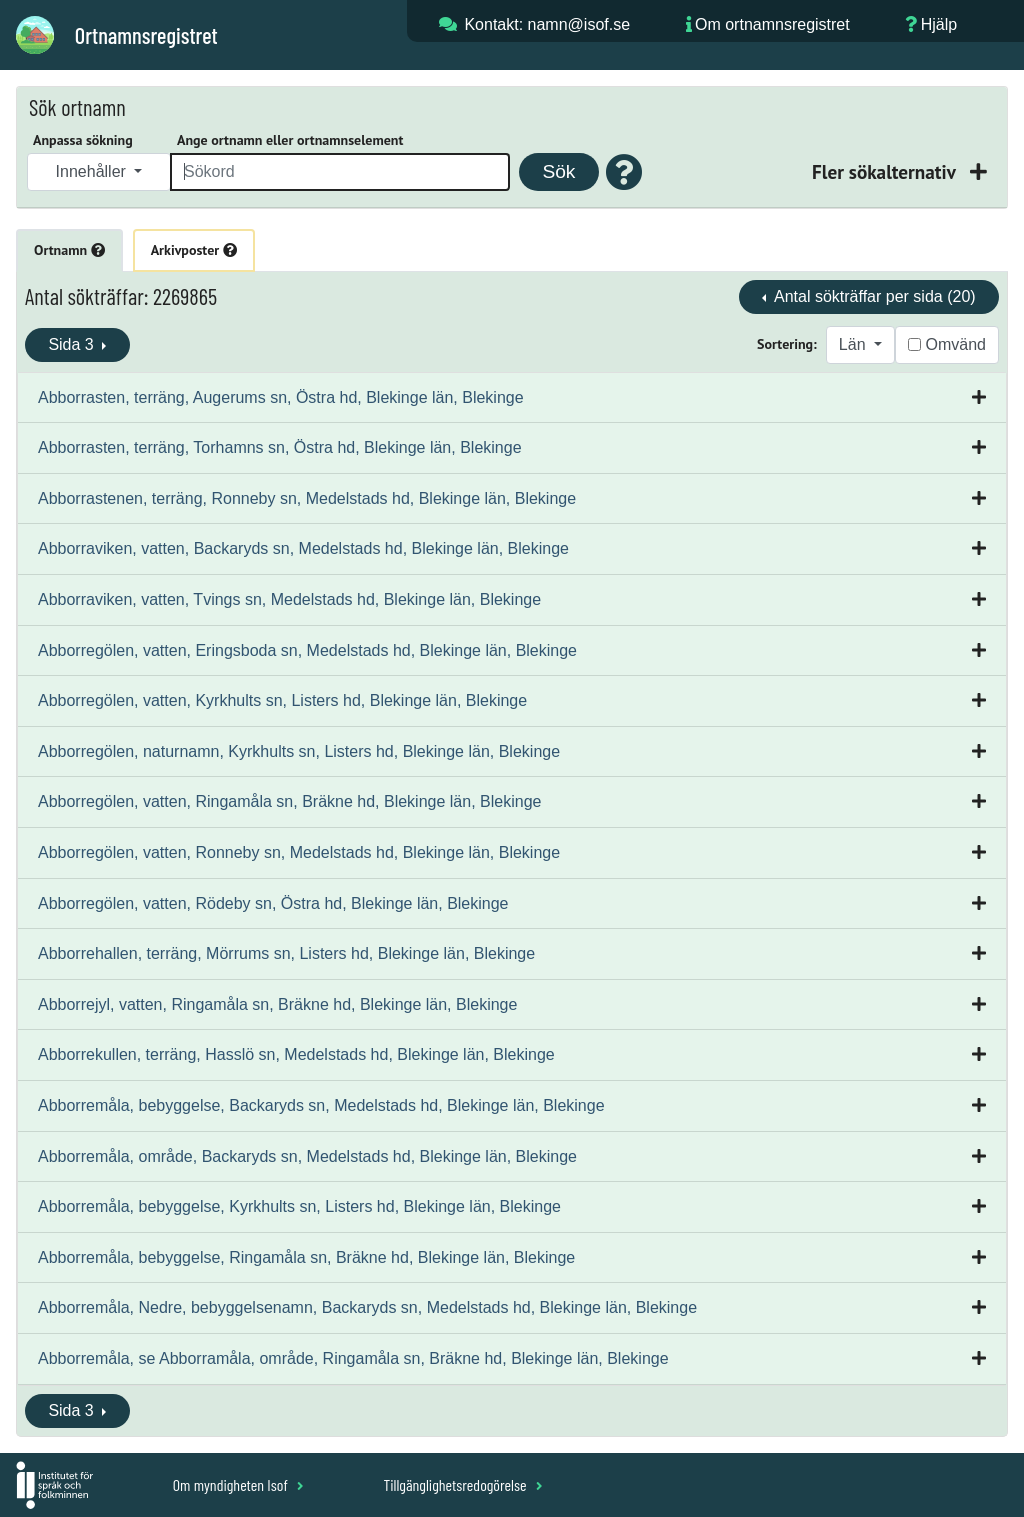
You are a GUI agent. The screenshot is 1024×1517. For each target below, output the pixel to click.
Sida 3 (73, 344)
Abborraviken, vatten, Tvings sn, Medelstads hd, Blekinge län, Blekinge (289, 599)
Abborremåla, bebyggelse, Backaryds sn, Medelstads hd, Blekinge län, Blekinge (321, 1105)
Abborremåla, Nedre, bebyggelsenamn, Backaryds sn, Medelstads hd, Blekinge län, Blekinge (367, 1307)
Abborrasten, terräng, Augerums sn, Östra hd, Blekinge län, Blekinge (281, 397)
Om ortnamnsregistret (772, 24)
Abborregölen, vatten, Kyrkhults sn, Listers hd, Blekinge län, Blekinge (282, 700)
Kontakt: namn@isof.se (547, 24)
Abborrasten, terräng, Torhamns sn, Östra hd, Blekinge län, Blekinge (280, 447)
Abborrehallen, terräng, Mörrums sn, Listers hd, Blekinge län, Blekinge (286, 953)
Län (854, 344)
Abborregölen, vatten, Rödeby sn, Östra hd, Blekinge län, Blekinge (273, 903)
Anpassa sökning (83, 140)
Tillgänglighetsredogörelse (462, 1484)
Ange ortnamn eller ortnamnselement (290, 140)
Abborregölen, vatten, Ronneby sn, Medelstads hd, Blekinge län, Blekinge (299, 852)
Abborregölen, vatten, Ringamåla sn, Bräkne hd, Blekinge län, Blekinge (289, 801)
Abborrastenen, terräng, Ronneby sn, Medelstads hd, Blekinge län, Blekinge (307, 498)
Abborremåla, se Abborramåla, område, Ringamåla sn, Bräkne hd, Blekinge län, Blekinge (353, 1358)
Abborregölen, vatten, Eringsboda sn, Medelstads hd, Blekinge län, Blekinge (307, 650)
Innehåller (93, 171)
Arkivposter (194, 250)
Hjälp (939, 24)
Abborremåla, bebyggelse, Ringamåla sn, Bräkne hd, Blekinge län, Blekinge (306, 1257)
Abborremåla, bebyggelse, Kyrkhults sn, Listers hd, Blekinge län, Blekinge (299, 1206)
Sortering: (787, 344)
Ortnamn (69, 250)
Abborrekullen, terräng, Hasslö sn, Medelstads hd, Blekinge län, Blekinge (296, 1054)
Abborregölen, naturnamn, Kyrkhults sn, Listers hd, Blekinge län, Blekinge (299, 751)
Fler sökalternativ (886, 171)
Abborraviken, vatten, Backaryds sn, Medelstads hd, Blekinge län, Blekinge (303, 548)
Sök (558, 171)
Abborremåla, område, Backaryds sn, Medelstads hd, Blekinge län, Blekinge (307, 1156)
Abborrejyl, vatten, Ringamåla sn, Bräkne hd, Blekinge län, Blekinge (277, 1004)
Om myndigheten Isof (238, 1484)
